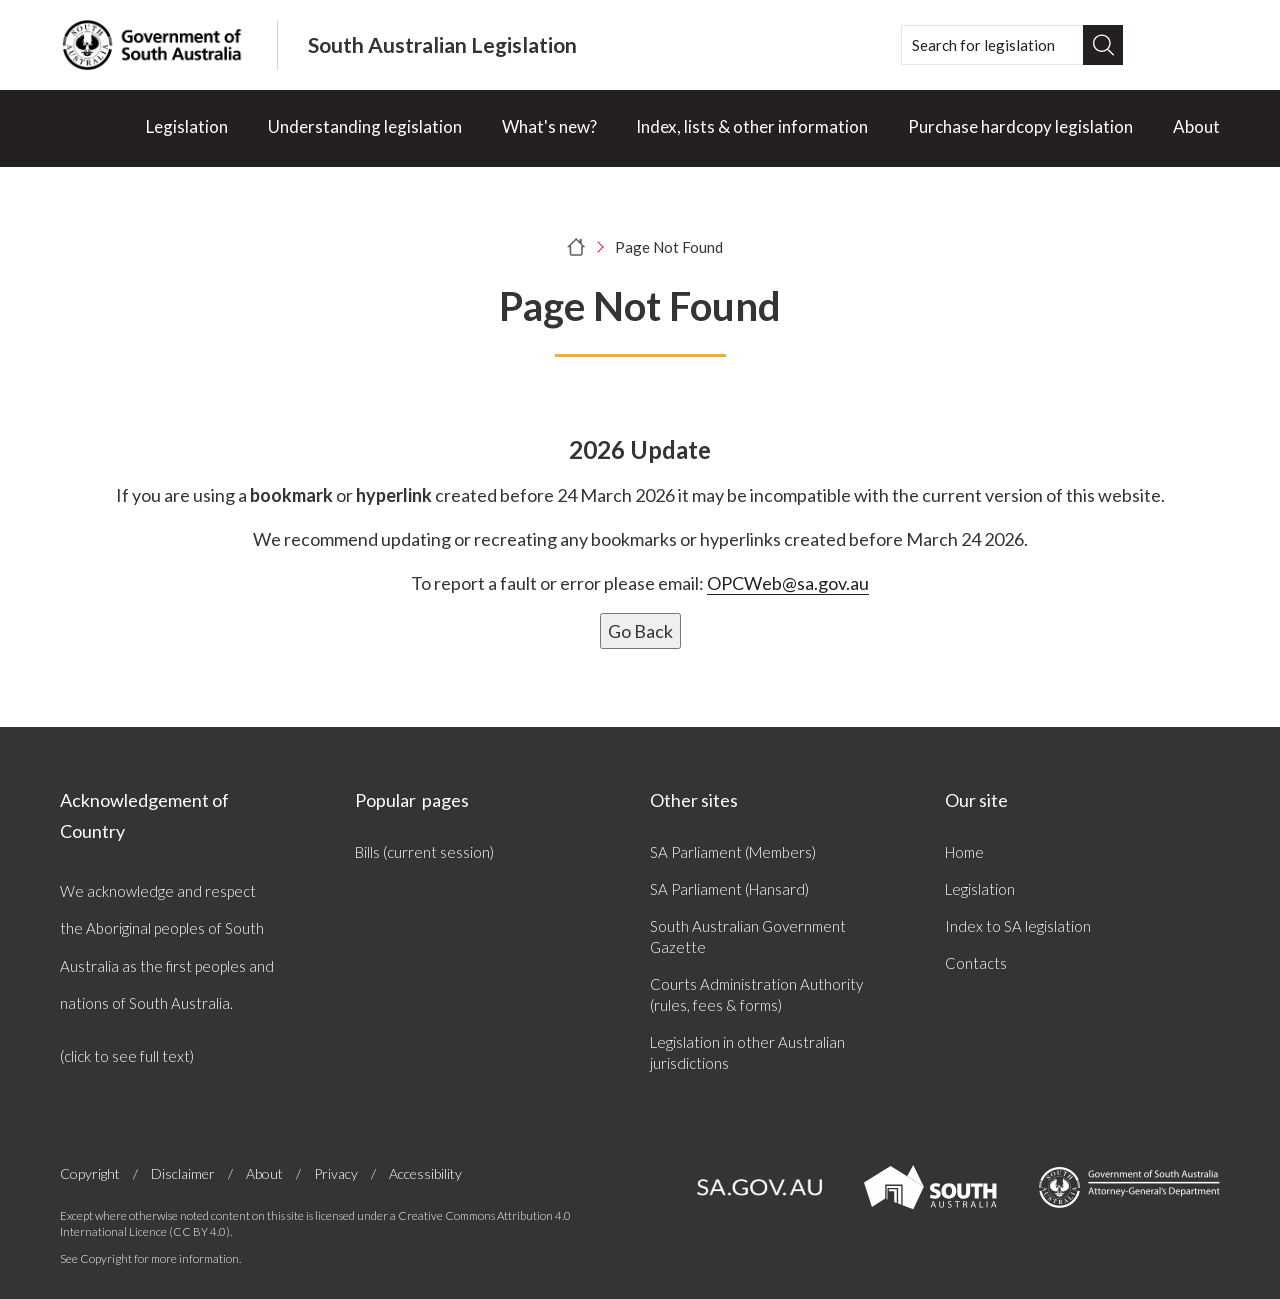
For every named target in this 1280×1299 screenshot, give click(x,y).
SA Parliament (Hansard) (729, 889)
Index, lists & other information (752, 126)
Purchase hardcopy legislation (1020, 126)
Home (964, 852)
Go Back (640, 631)
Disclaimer (183, 1174)
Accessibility (425, 1173)
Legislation (187, 126)
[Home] (83, 128)
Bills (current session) (424, 852)
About (1196, 126)
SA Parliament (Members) (733, 852)
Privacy (336, 1174)
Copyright (90, 1174)
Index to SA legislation (1018, 926)
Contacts (976, 963)
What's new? (549, 126)
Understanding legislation (365, 126)
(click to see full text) (127, 1056)
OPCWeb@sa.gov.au (788, 583)
